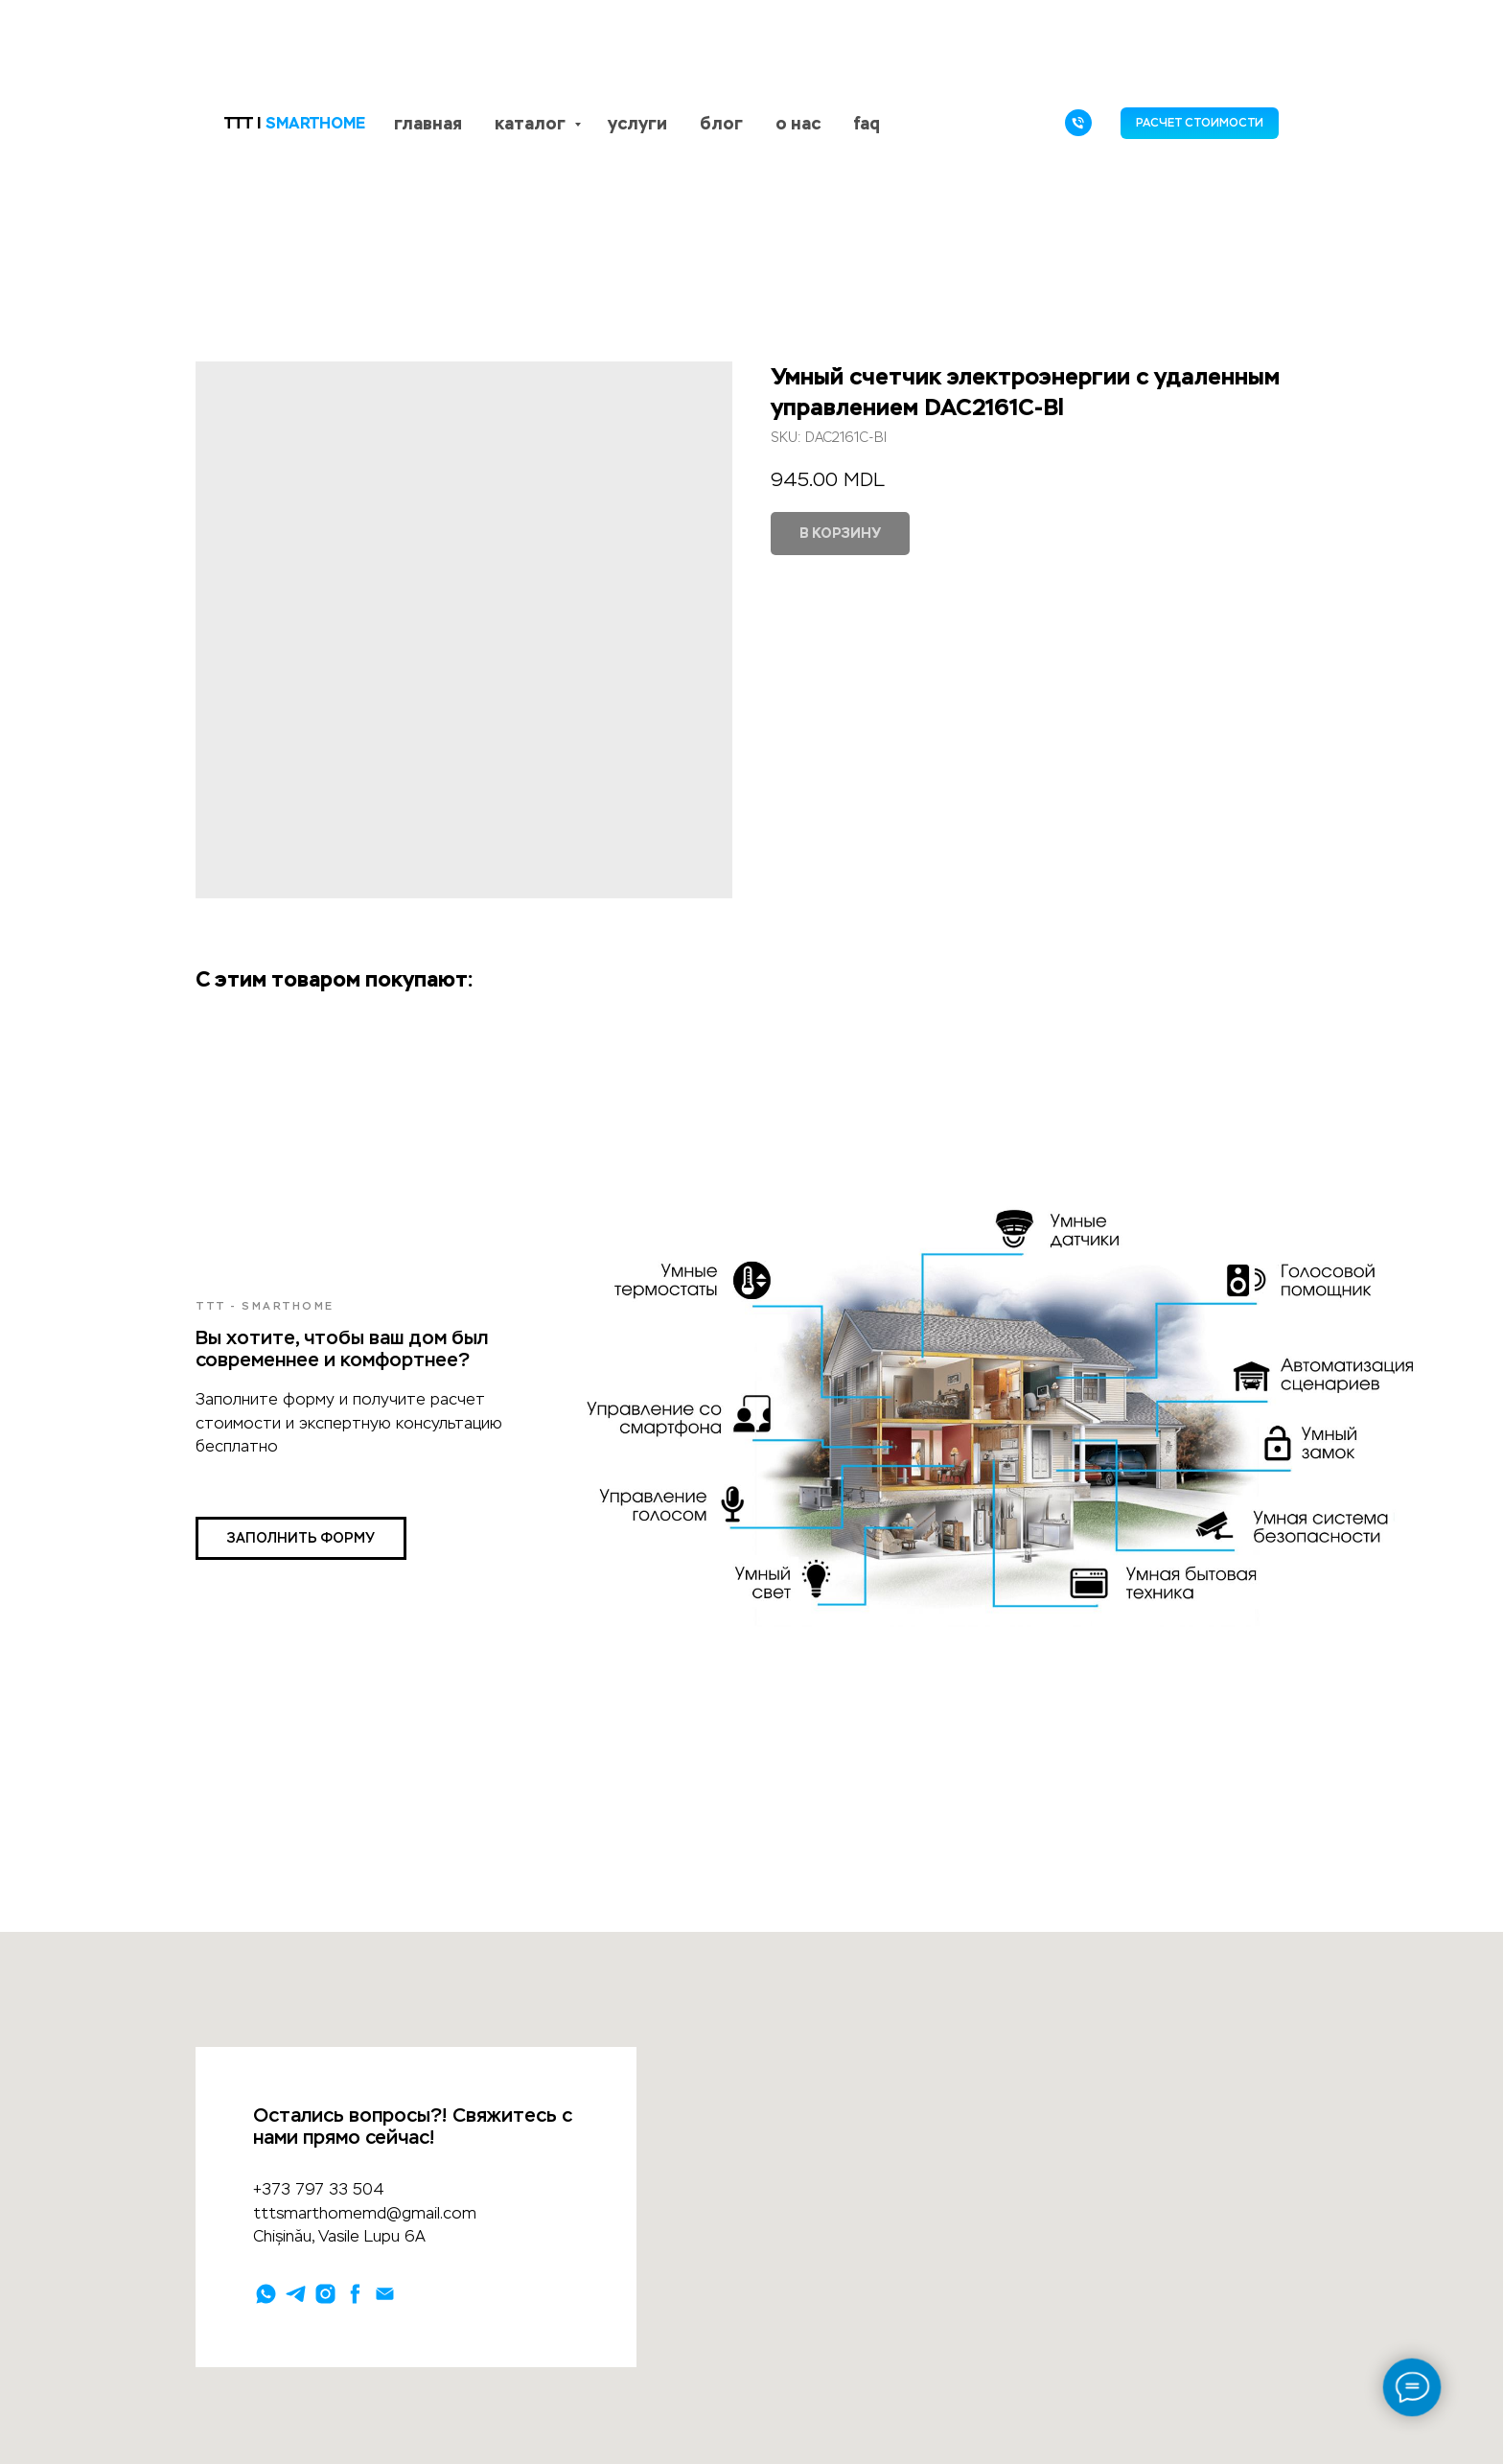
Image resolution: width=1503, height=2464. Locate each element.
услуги (637, 123)
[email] (385, 2294)
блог (721, 123)
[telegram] (296, 2294)
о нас (798, 123)
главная (428, 123)
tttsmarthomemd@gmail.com (364, 2213)
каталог (532, 123)
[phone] (1078, 122)
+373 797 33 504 (318, 2189)
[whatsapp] (266, 2294)
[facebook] (355, 2294)
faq (866, 123)
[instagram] (325, 2294)
